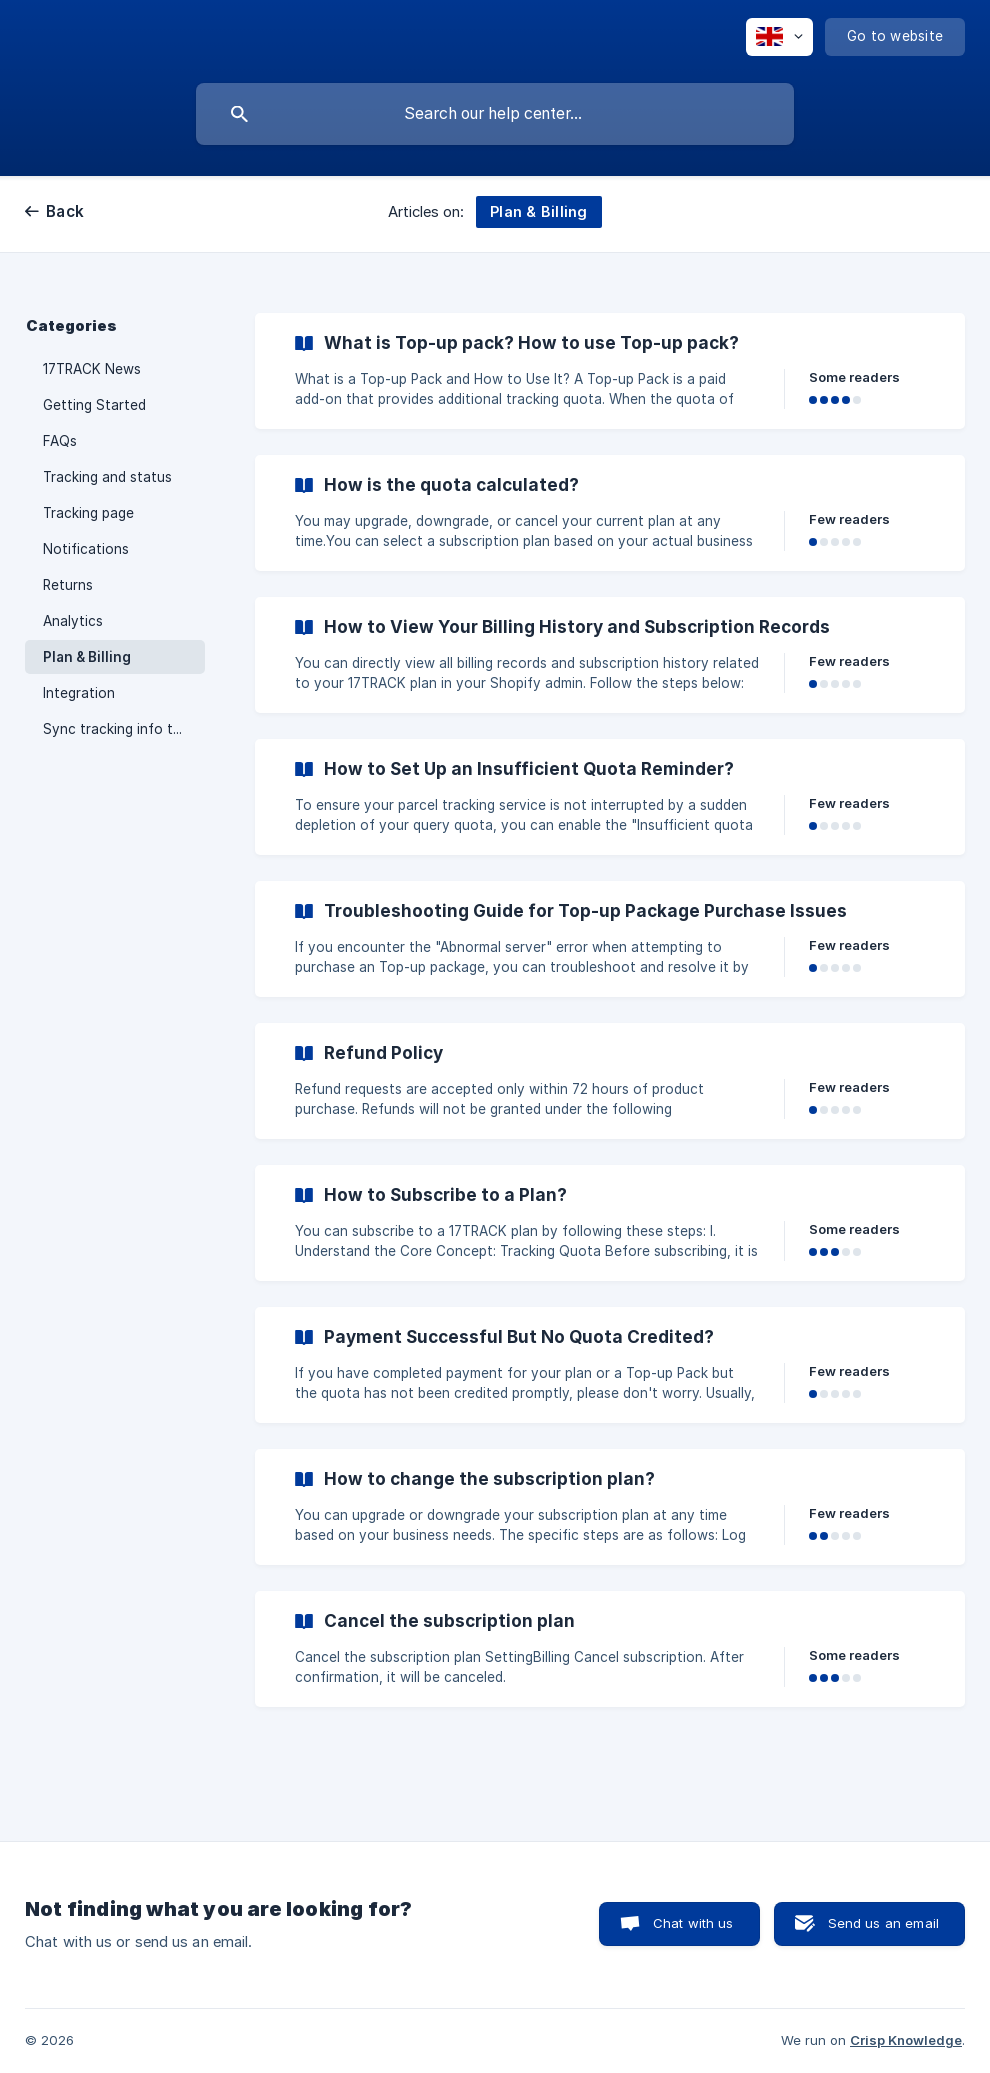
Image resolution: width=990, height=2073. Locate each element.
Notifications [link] (86, 549)
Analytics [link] (73, 621)
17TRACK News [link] (92, 369)
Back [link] (65, 211)
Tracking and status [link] (107, 477)
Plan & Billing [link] (87, 657)
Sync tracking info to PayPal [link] (124, 729)
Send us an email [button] (883, 1923)
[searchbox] (495, 114)
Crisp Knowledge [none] (906, 2040)
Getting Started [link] (94, 405)
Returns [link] (68, 585)
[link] (610, 371)
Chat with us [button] (693, 1923)
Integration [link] (79, 693)
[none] (779, 37)
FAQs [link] (60, 441)
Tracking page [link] (88, 513)
